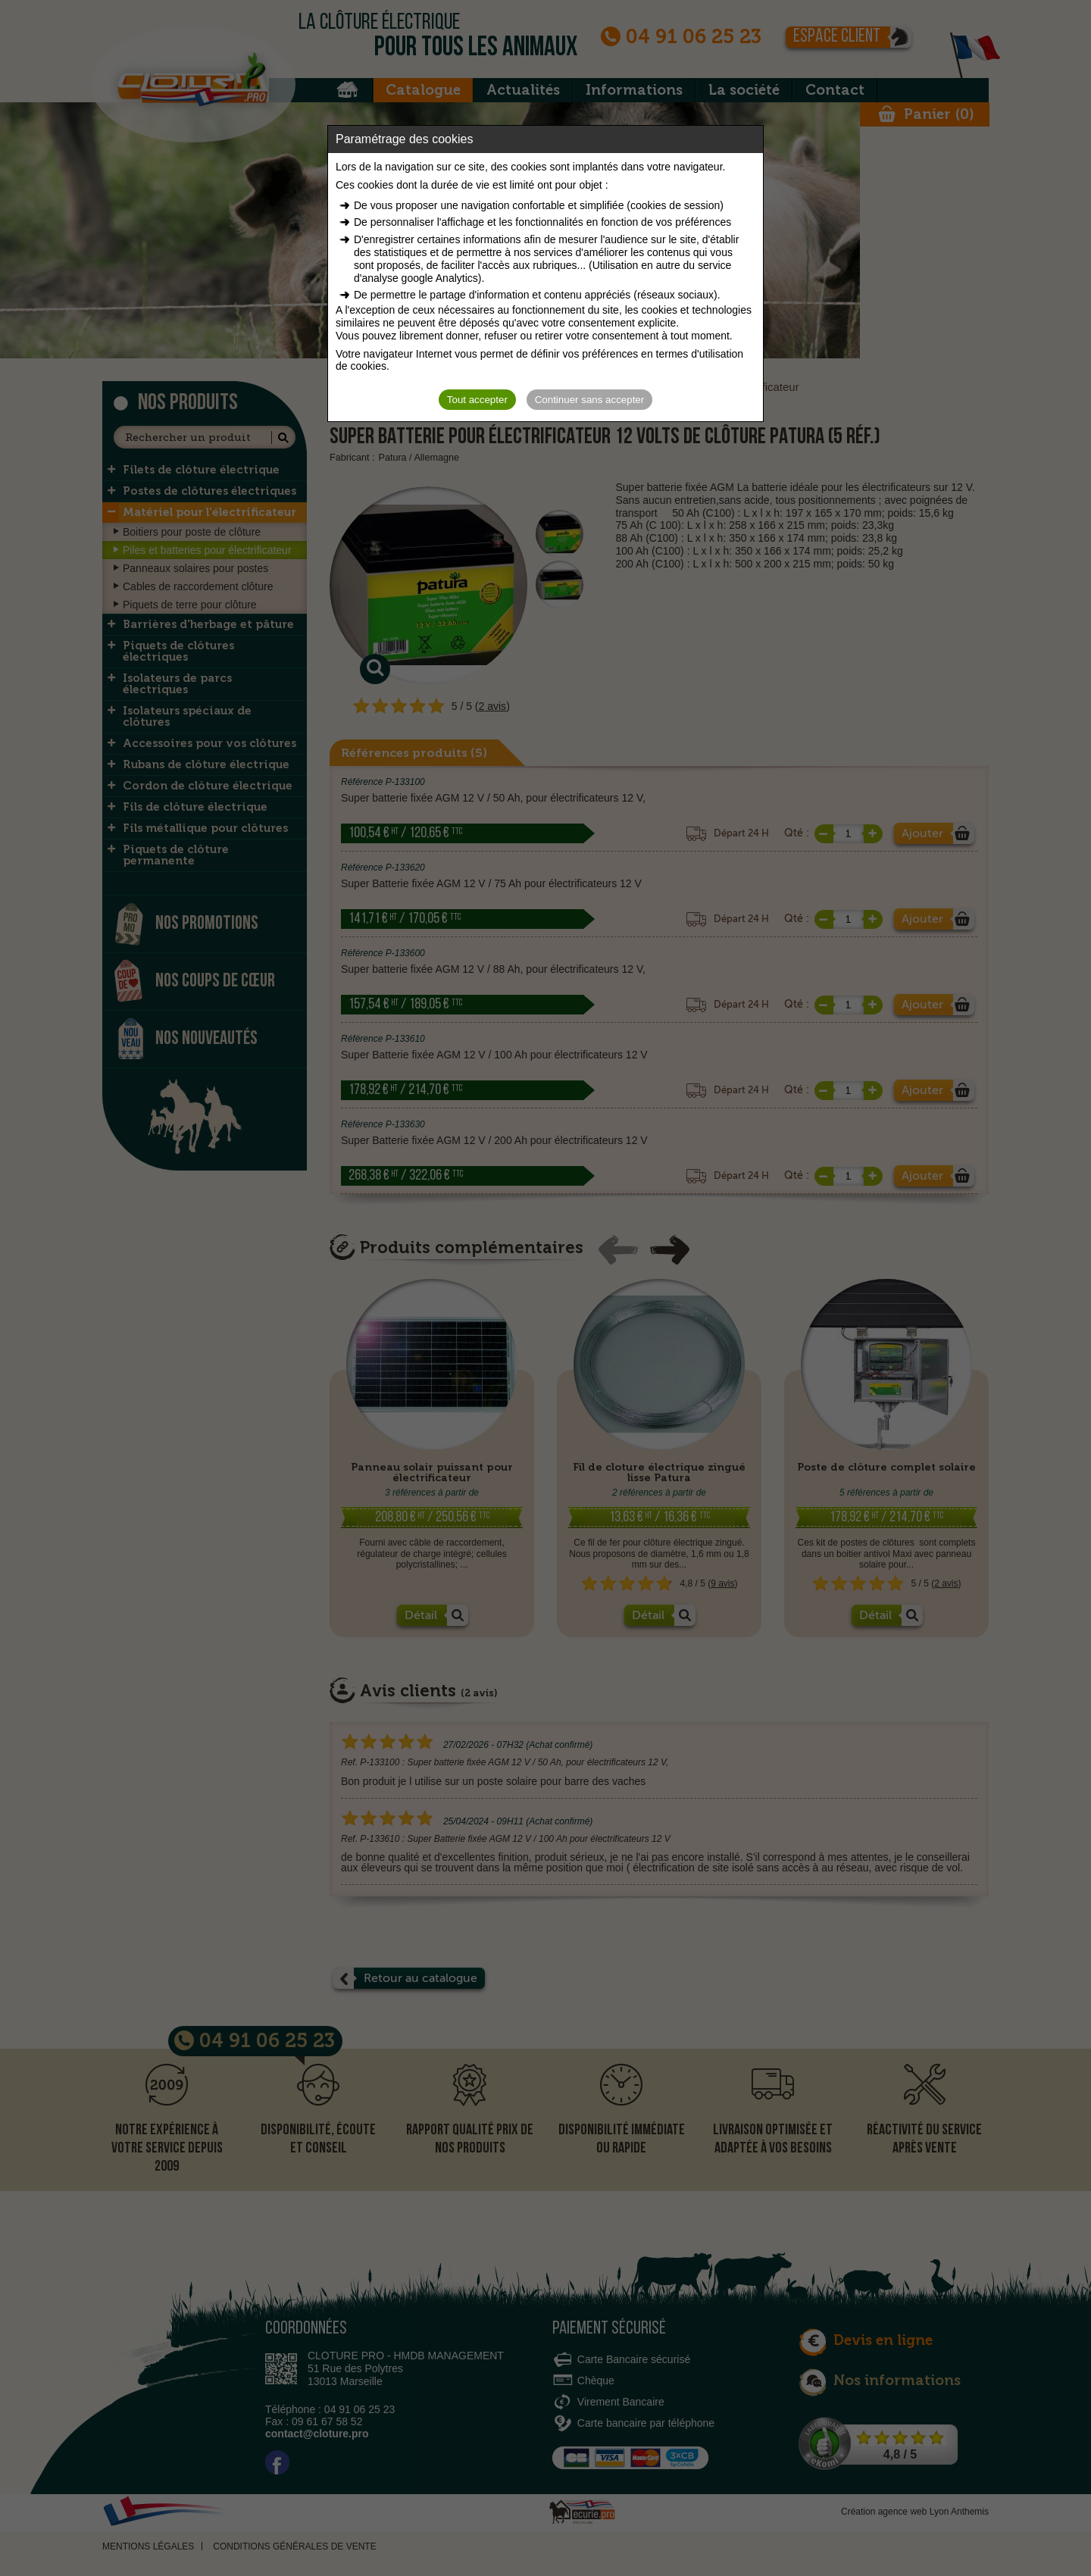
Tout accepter (477, 399)
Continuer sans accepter (589, 399)
